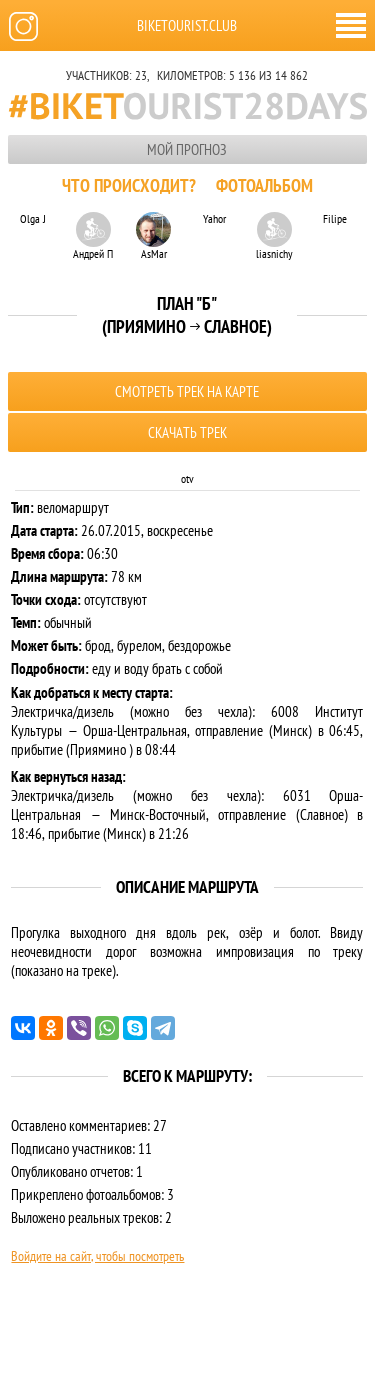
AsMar (153, 236)
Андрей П (93, 236)
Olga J (33, 218)
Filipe (335, 218)
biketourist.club (187, 25)
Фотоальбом (264, 185)
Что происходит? (129, 185)
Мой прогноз (187, 149)
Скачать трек (187, 432)
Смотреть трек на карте (187, 391)
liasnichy (274, 236)
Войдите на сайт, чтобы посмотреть (97, 1256)
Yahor (214, 218)
